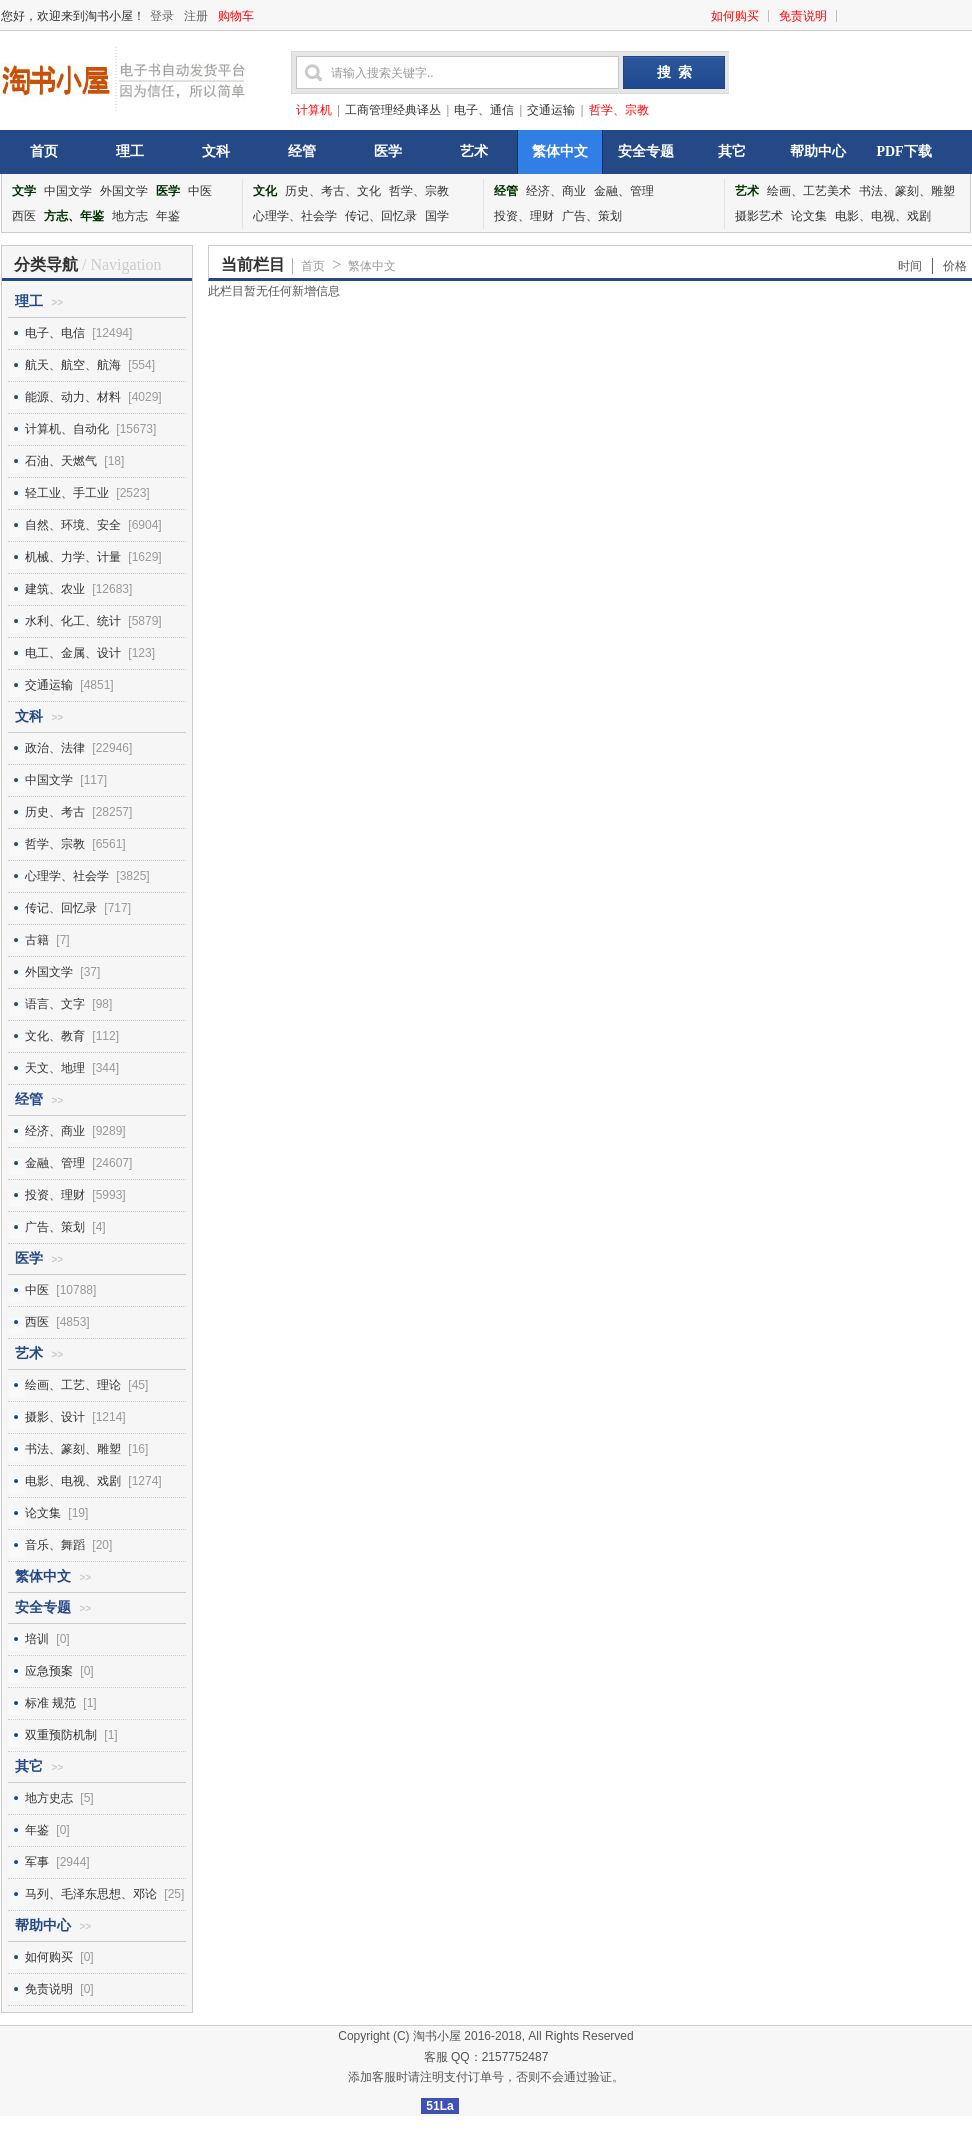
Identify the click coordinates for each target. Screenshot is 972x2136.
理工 (130, 151)
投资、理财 (524, 216)
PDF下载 (903, 151)
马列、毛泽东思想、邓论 (91, 1894)
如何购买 (735, 16)
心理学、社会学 (295, 216)
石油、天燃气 (61, 461)
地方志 (130, 216)
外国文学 (124, 191)
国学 (437, 216)
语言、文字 (55, 1004)
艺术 (474, 151)
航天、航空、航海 (73, 365)
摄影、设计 (55, 1417)
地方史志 (49, 1798)
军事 (37, 1862)
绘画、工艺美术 (809, 191)
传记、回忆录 (381, 216)
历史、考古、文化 (333, 191)
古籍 (37, 940)
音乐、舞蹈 (55, 1545)
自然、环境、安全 (73, 525)
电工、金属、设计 (73, 653)
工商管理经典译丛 (393, 110)
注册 (196, 16)
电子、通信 (484, 110)
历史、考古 (55, 812)
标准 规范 (50, 1703)
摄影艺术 (759, 216)
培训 (37, 1639)
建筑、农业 (55, 589)
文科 (216, 151)
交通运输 (551, 110)
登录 (162, 16)
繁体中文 (560, 151)
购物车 (236, 16)
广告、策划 (592, 216)
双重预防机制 (61, 1735)
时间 (910, 266)
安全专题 (646, 151)
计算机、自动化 (67, 429)
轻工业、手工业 (67, 493)
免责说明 (803, 16)
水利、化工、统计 (73, 621)
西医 (24, 216)
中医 (200, 191)
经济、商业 (556, 191)
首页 (44, 151)
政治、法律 (55, 748)
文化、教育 (55, 1036)
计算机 (314, 110)
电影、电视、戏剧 (883, 216)
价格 (955, 266)
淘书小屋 (437, 2036)
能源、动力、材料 (73, 397)
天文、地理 (55, 1068)
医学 (388, 151)
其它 (732, 151)
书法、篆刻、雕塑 (907, 191)
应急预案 (49, 1671)
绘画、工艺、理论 (73, 1385)
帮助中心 (818, 151)
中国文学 (68, 191)
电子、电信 (55, 333)
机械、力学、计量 (73, 557)
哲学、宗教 (619, 110)
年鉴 (168, 216)
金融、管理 (624, 191)
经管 (302, 151)
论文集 (809, 216)
